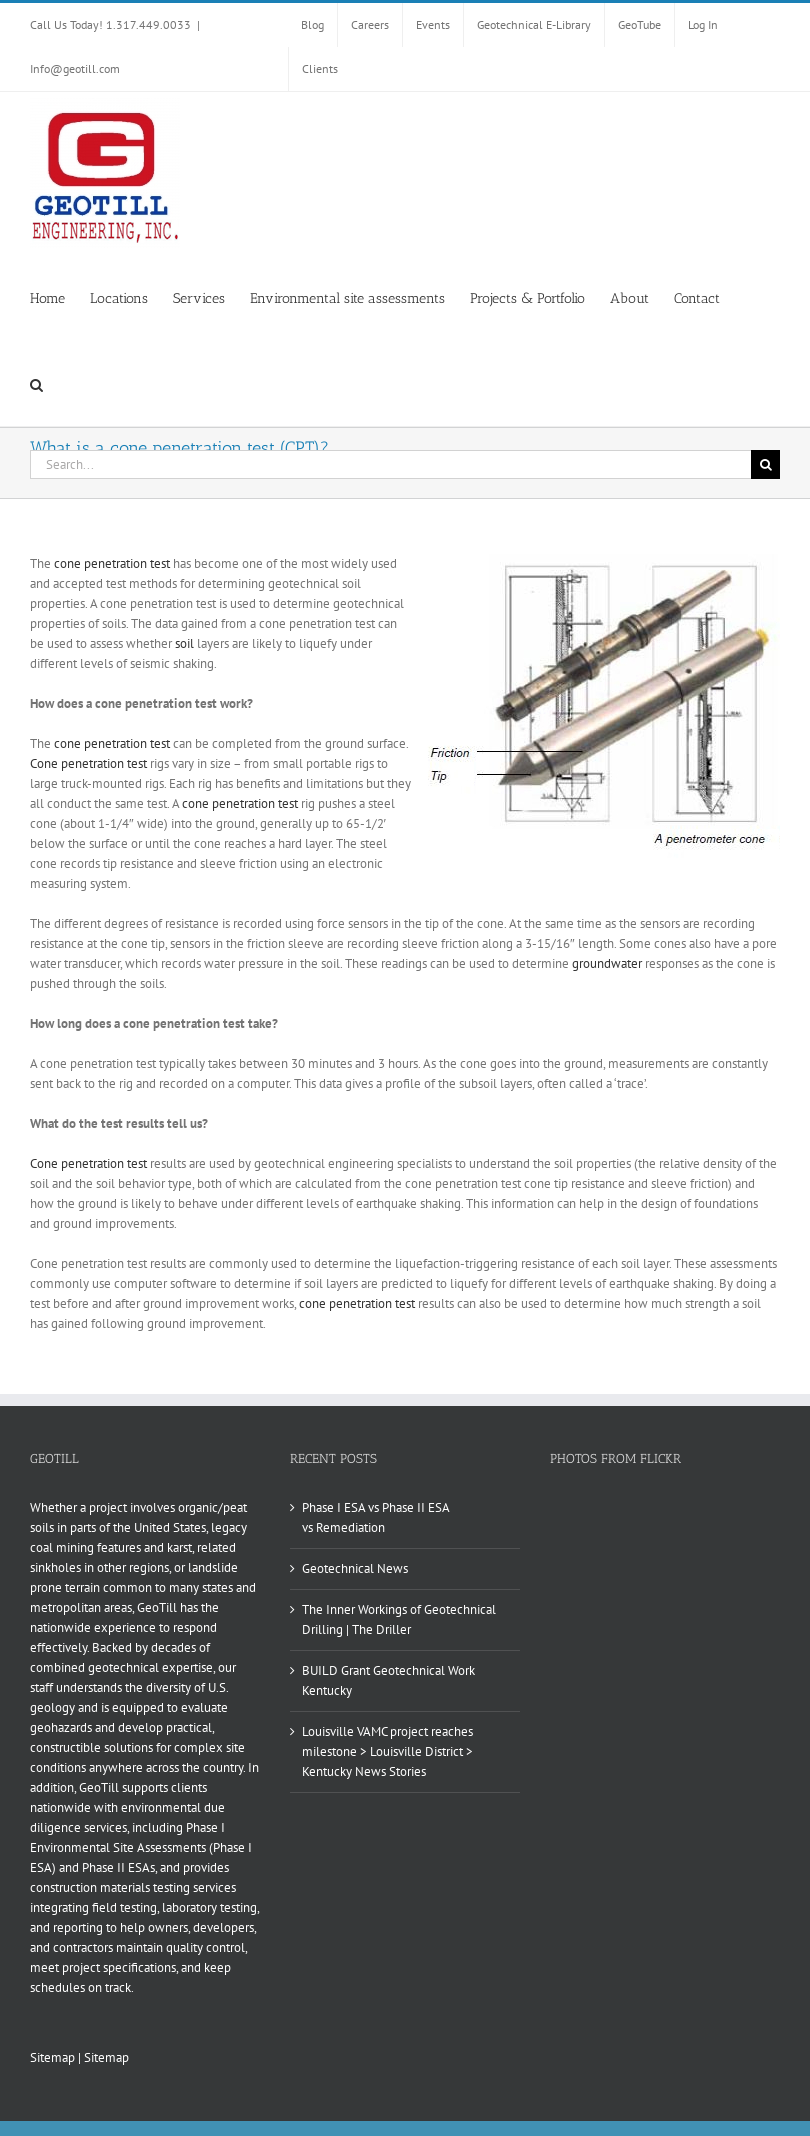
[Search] (765, 464)
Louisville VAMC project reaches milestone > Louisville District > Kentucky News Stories (387, 1751)
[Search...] (390, 464)
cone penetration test (112, 563)
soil (184, 643)
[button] (36, 383)
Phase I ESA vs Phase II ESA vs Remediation (375, 1517)
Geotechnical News (355, 1568)
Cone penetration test (88, 763)
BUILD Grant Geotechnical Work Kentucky (388, 1680)
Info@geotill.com (75, 68)
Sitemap (52, 2057)
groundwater (607, 963)
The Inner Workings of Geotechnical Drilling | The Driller (399, 1619)
